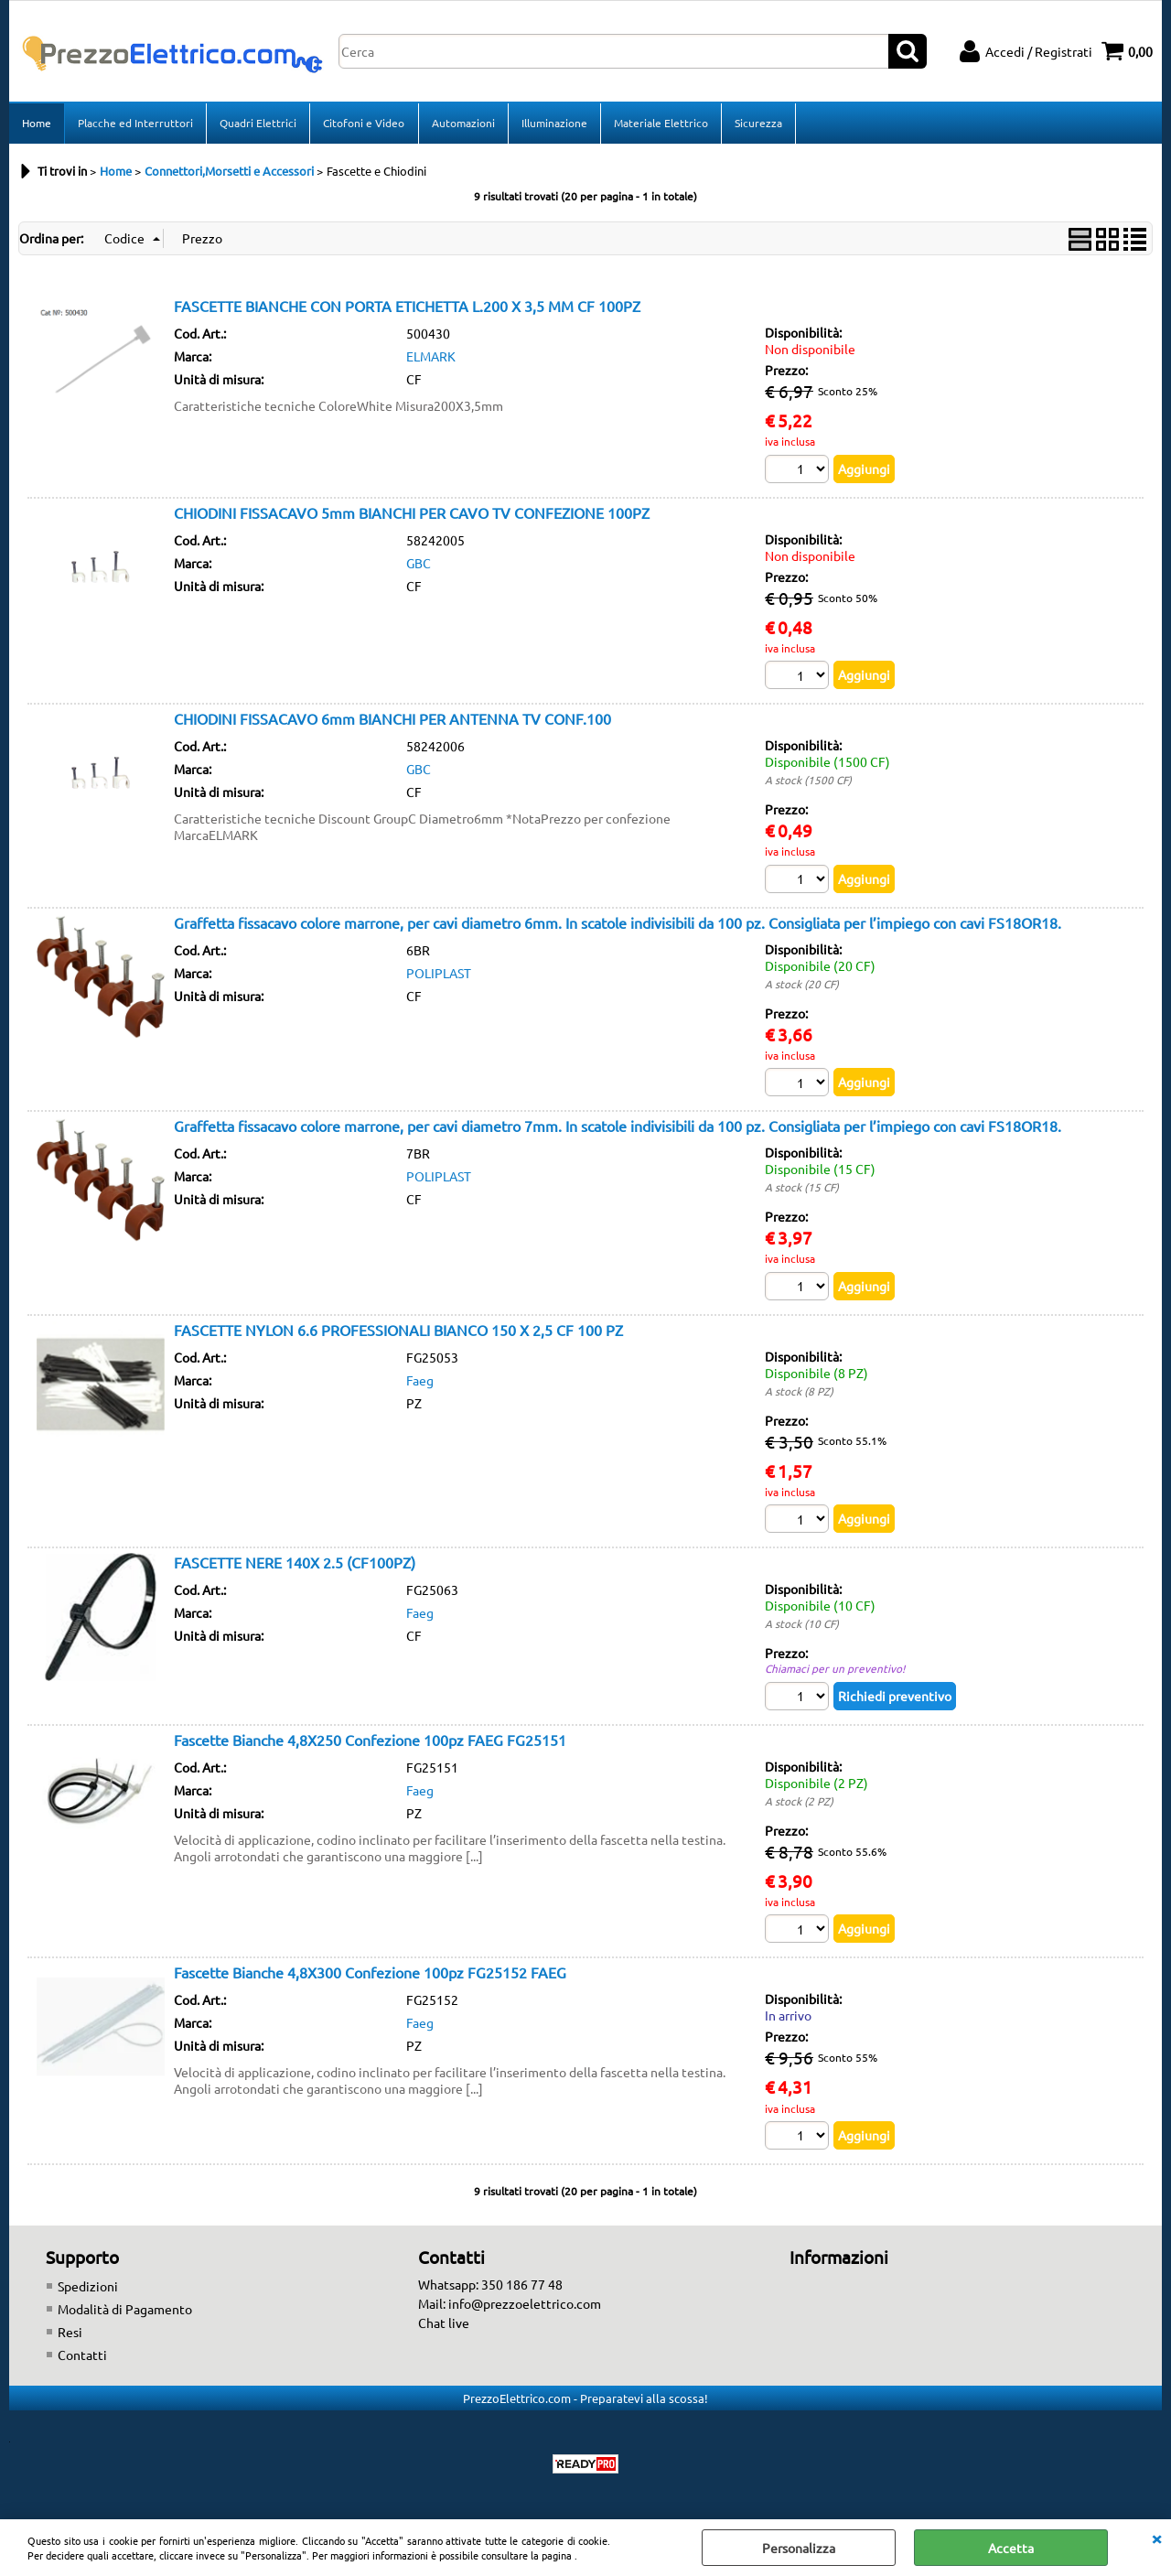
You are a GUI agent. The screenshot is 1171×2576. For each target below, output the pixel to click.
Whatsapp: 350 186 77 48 (490, 2287)
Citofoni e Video (363, 123)
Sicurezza (757, 123)
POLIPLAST (438, 974)
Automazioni (462, 123)
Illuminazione (553, 123)
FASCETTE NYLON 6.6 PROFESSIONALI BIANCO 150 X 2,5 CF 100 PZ (398, 1331)
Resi (70, 2334)
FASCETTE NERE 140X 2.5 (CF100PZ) (294, 1565)
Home (36, 123)
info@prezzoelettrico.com (524, 2306)
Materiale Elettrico (660, 123)
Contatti (82, 2357)
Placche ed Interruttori (135, 123)
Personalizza (798, 2547)
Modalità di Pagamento (125, 2311)
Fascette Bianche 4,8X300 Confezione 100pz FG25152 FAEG (370, 1975)
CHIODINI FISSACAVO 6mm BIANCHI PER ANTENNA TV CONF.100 (392, 720)
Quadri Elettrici (258, 123)
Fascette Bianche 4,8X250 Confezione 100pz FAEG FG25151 (370, 1741)
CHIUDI (1156, 2537)
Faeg (420, 1382)
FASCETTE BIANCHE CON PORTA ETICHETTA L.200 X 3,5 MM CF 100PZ (407, 307)
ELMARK (431, 358)
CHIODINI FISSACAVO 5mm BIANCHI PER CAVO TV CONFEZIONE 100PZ (412, 514)
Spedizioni (88, 2288)
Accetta (1011, 2547)
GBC (418, 564)
